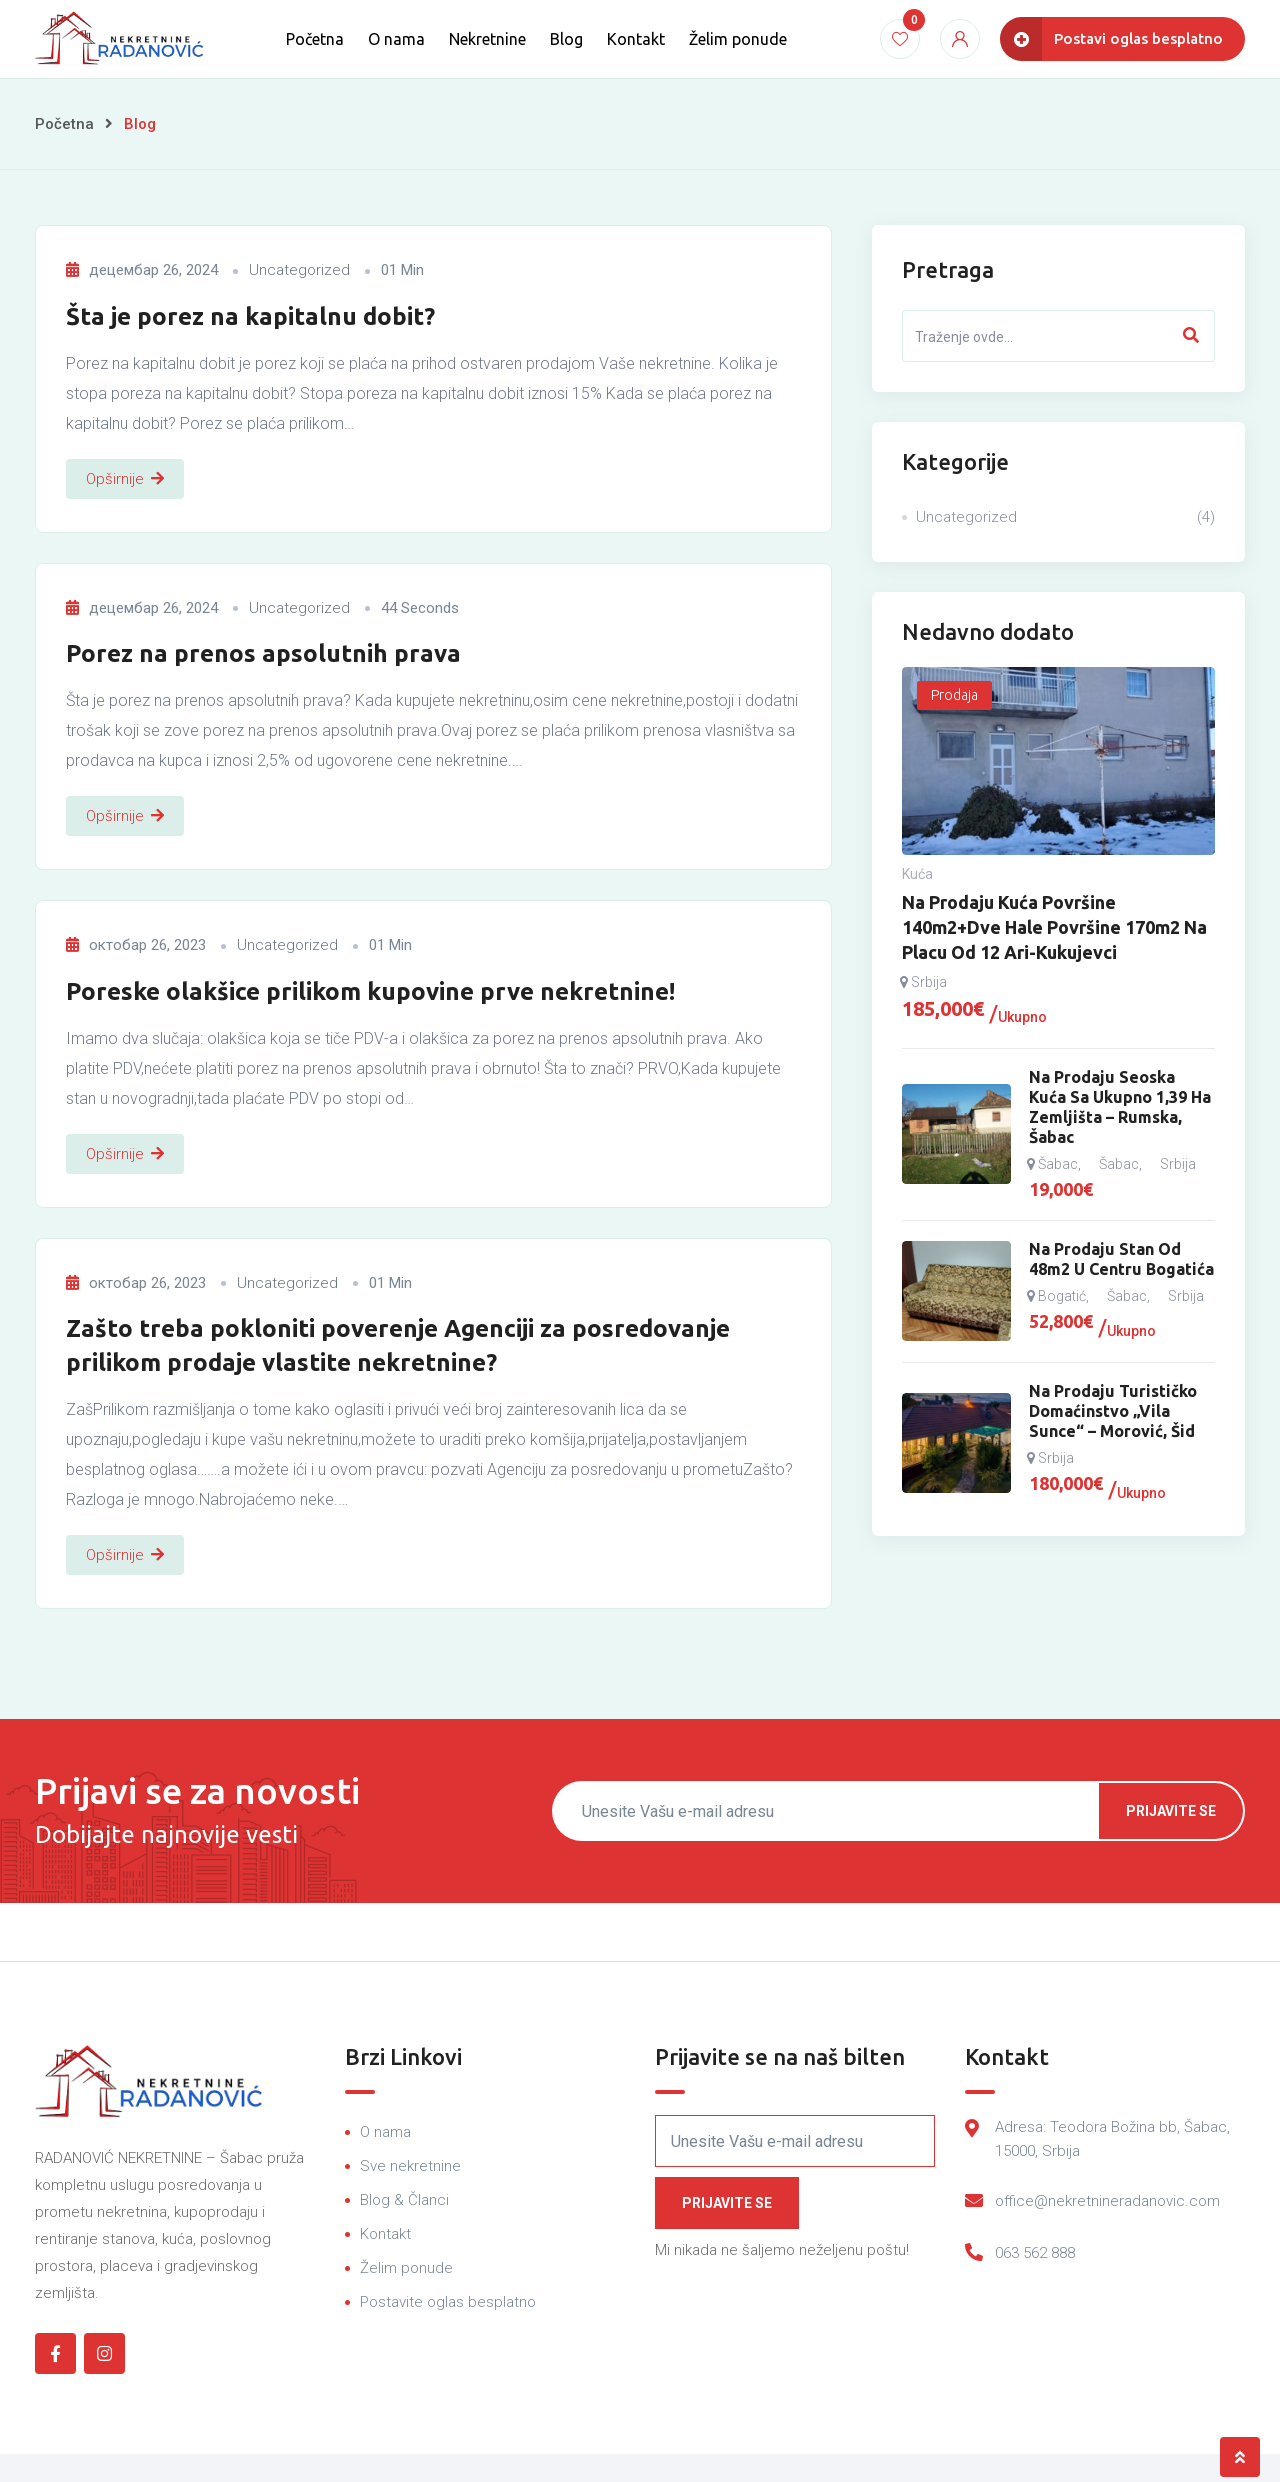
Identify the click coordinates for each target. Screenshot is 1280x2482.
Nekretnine (487, 39)
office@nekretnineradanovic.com (1107, 2201)
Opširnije (125, 479)
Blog (566, 39)
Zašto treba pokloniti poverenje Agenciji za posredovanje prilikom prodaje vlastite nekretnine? (398, 1345)
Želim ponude (738, 39)
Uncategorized (299, 270)
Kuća (917, 874)
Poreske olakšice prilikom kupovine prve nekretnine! (370, 991)
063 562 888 (1035, 2253)
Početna (315, 39)
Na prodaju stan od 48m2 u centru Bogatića (1121, 1259)
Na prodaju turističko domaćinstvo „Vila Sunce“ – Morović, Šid (1113, 1411)
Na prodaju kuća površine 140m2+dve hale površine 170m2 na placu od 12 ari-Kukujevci (1054, 927)
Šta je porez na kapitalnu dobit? (250, 316)
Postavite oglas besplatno (448, 2302)
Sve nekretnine (410, 2166)
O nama (396, 39)
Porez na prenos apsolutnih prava (263, 653)
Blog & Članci (404, 2200)
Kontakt (636, 39)
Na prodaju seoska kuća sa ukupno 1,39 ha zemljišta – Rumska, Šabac (1120, 1107)
